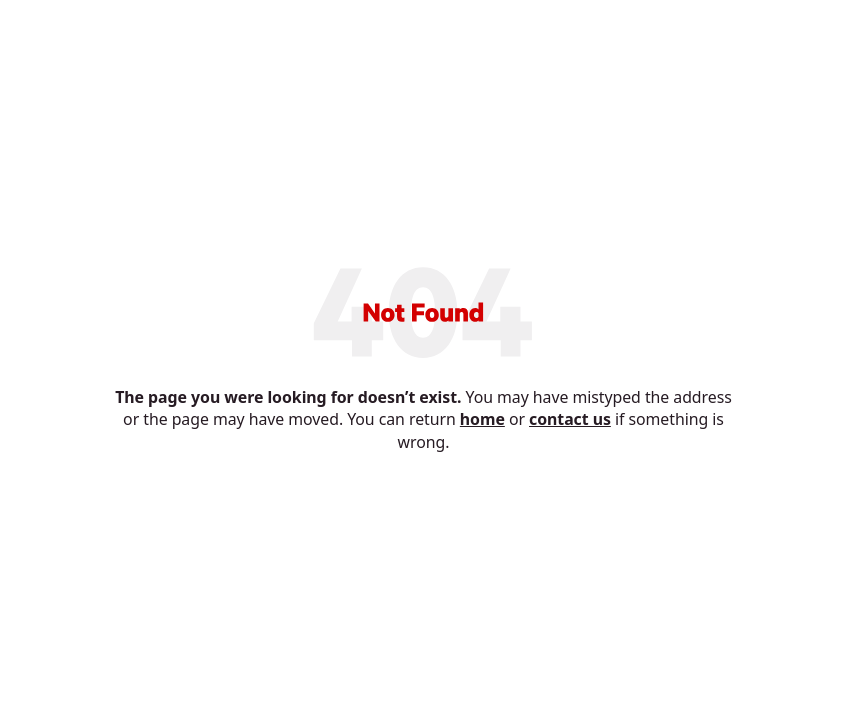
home (482, 419)
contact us (570, 419)
